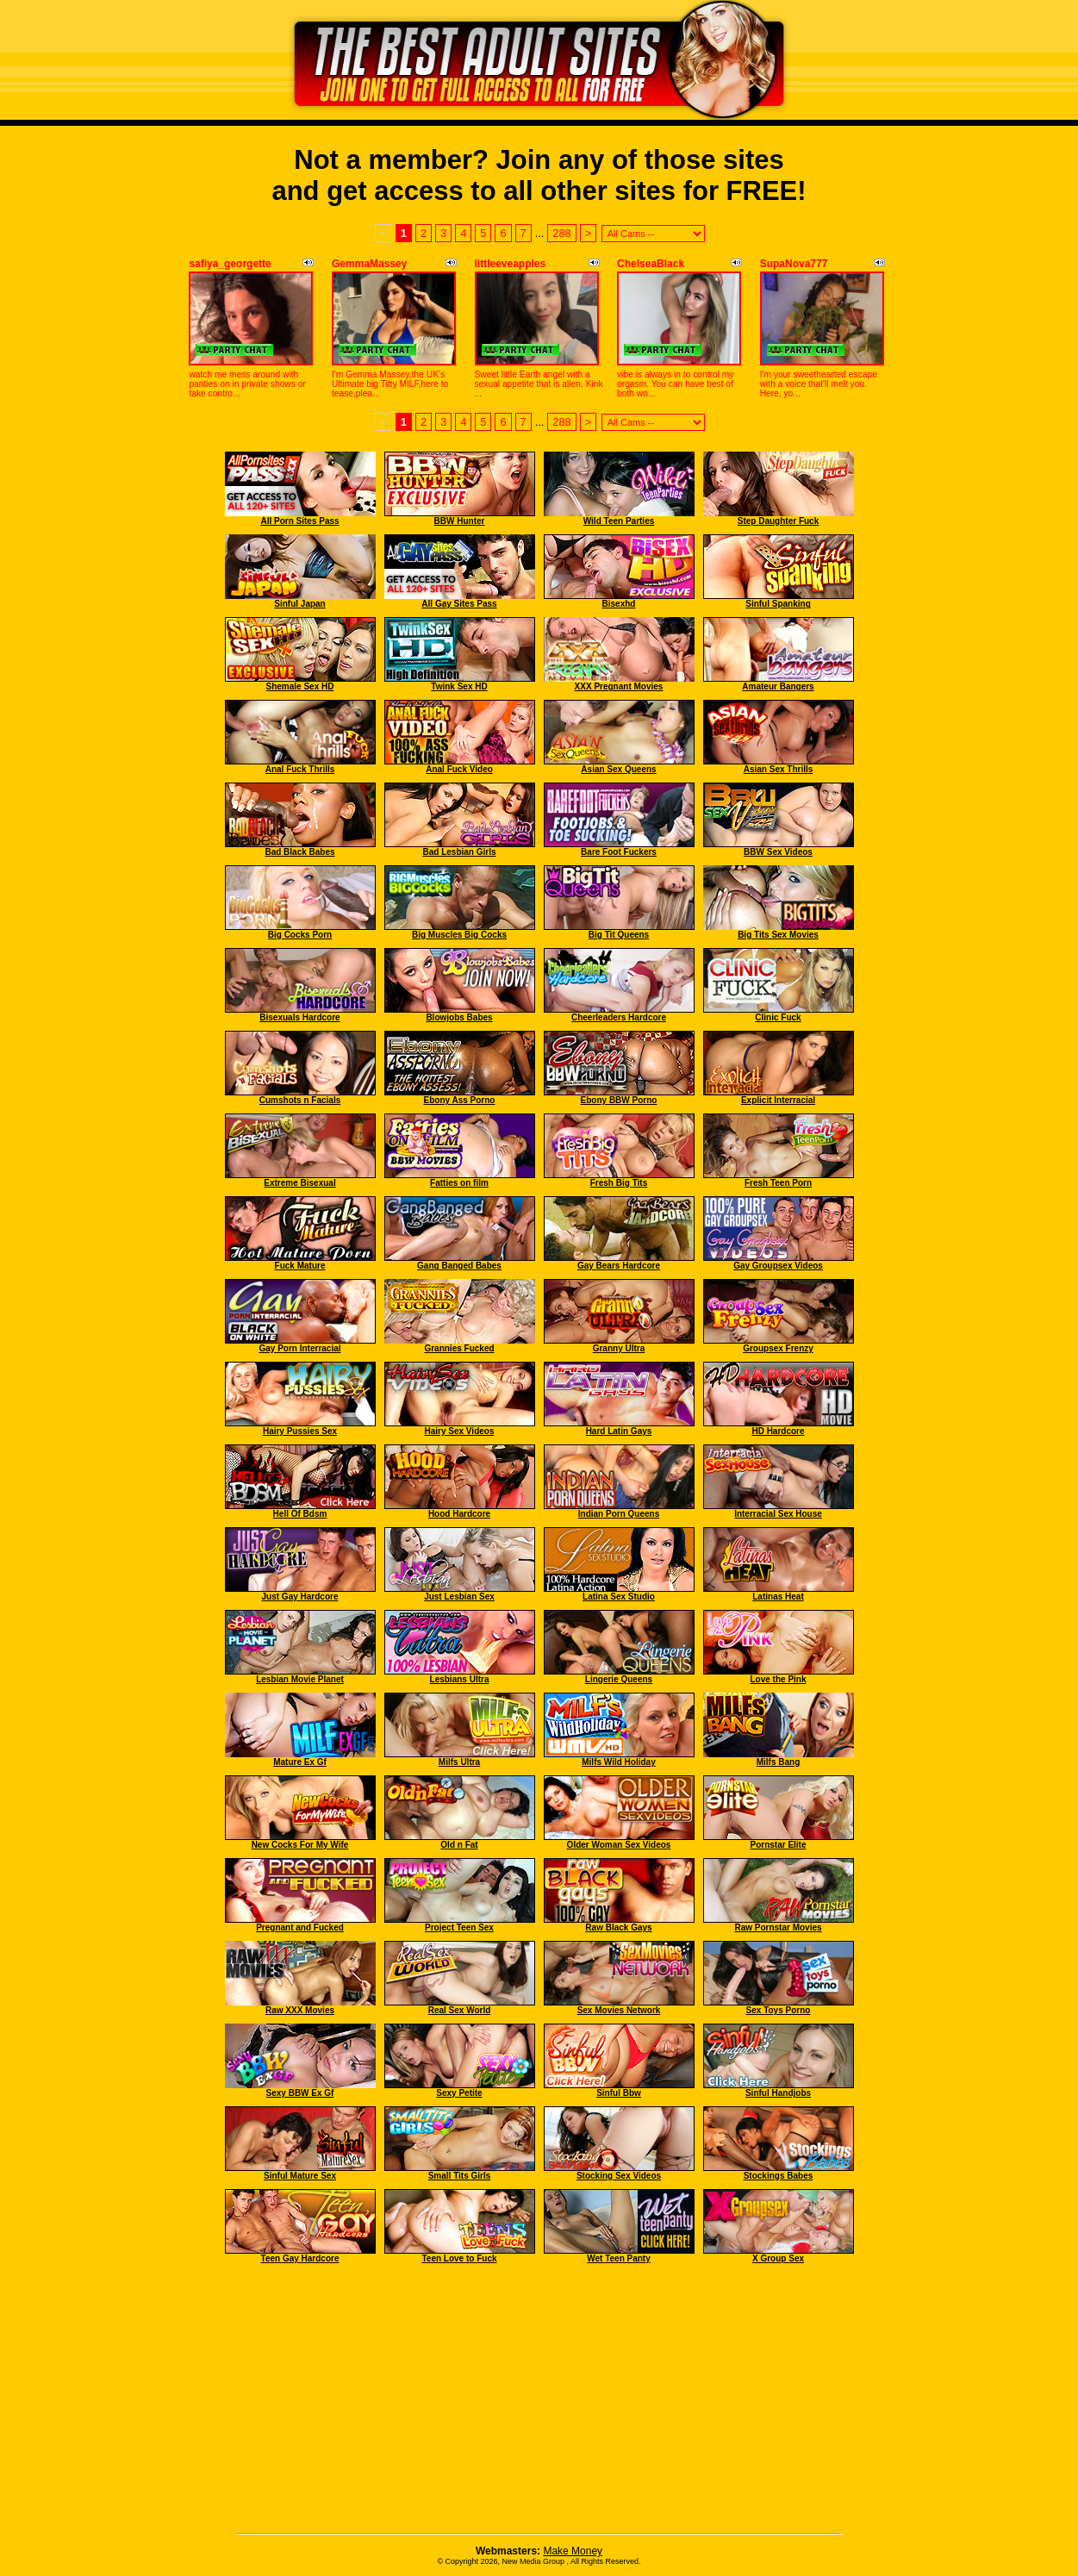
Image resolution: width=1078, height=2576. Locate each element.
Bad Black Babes (299, 852)
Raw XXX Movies (299, 2010)
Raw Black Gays (618, 1927)
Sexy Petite (459, 2093)
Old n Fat (458, 1844)
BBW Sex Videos (778, 852)
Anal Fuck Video (459, 769)
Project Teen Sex (459, 1927)
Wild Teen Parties (619, 521)
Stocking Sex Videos (618, 2175)
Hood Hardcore (459, 1514)
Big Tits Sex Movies (778, 934)
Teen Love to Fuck (458, 2258)
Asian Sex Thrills (778, 769)
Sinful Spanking (778, 603)
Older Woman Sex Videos (619, 1844)
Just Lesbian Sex (459, 1596)
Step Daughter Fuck (778, 521)
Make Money (572, 2551)
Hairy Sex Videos (460, 1431)
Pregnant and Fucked (300, 1927)
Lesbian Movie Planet (300, 1679)
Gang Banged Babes (459, 1265)
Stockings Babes (778, 2175)
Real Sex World (459, 2010)
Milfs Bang (779, 1762)
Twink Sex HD (459, 686)
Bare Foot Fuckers (619, 852)
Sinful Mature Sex (300, 2175)
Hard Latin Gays (619, 1431)
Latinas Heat (777, 1596)
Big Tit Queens (619, 934)
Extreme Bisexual (299, 1183)
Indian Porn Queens (618, 1514)
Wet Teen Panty (619, 2258)
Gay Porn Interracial (299, 1348)
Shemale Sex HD (300, 686)
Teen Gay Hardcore (300, 2258)
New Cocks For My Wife (300, 1844)
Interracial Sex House (778, 1514)
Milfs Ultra (459, 1762)
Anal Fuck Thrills (300, 769)
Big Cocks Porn (300, 934)
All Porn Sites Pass (299, 521)
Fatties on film (459, 1183)
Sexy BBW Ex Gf (300, 2093)
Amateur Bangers (777, 686)
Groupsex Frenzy (778, 1348)
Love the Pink (778, 1679)
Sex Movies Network (619, 2010)
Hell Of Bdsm (300, 1514)
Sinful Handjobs (778, 2093)
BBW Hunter (459, 521)
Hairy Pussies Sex (300, 1431)
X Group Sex (778, 2258)
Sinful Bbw (618, 2093)
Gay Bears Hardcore (618, 1265)
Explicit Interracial (778, 1100)
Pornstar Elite (778, 1844)
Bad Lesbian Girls (458, 852)
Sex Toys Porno (778, 2010)
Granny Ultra (619, 1348)
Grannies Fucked (459, 1348)
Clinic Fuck (778, 1017)
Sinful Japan (299, 603)
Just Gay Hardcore (300, 1596)
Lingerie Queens (618, 1679)
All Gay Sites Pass (458, 603)
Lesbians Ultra (459, 1679)
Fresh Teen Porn (778, 1183)
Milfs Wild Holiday (618, 1762)
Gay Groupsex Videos (778, 1265)
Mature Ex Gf (300, 1762)
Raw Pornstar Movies (777, 1927)
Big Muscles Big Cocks (459, 934)
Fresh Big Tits (619, 1183)
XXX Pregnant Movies (619, 686)
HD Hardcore (777, 1431)
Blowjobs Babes (459, 1017)
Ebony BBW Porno (619, 1100)
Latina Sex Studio (619, 1596)
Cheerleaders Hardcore (618, 1017)
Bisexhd (619, 603)
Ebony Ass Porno (459, 1100)
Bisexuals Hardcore (299, 1017)
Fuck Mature (300, 1265)
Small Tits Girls (459, 2175)
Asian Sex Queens (618, 769)
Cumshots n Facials (299, 1100)
